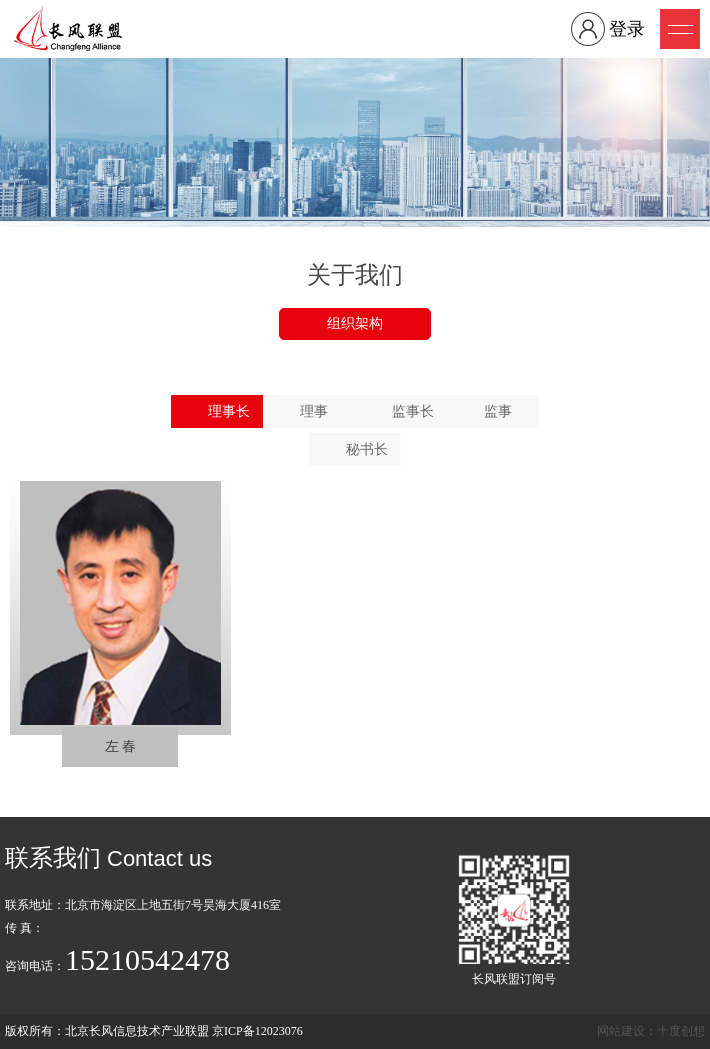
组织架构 (355, 323)
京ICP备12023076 (257, 1031)
